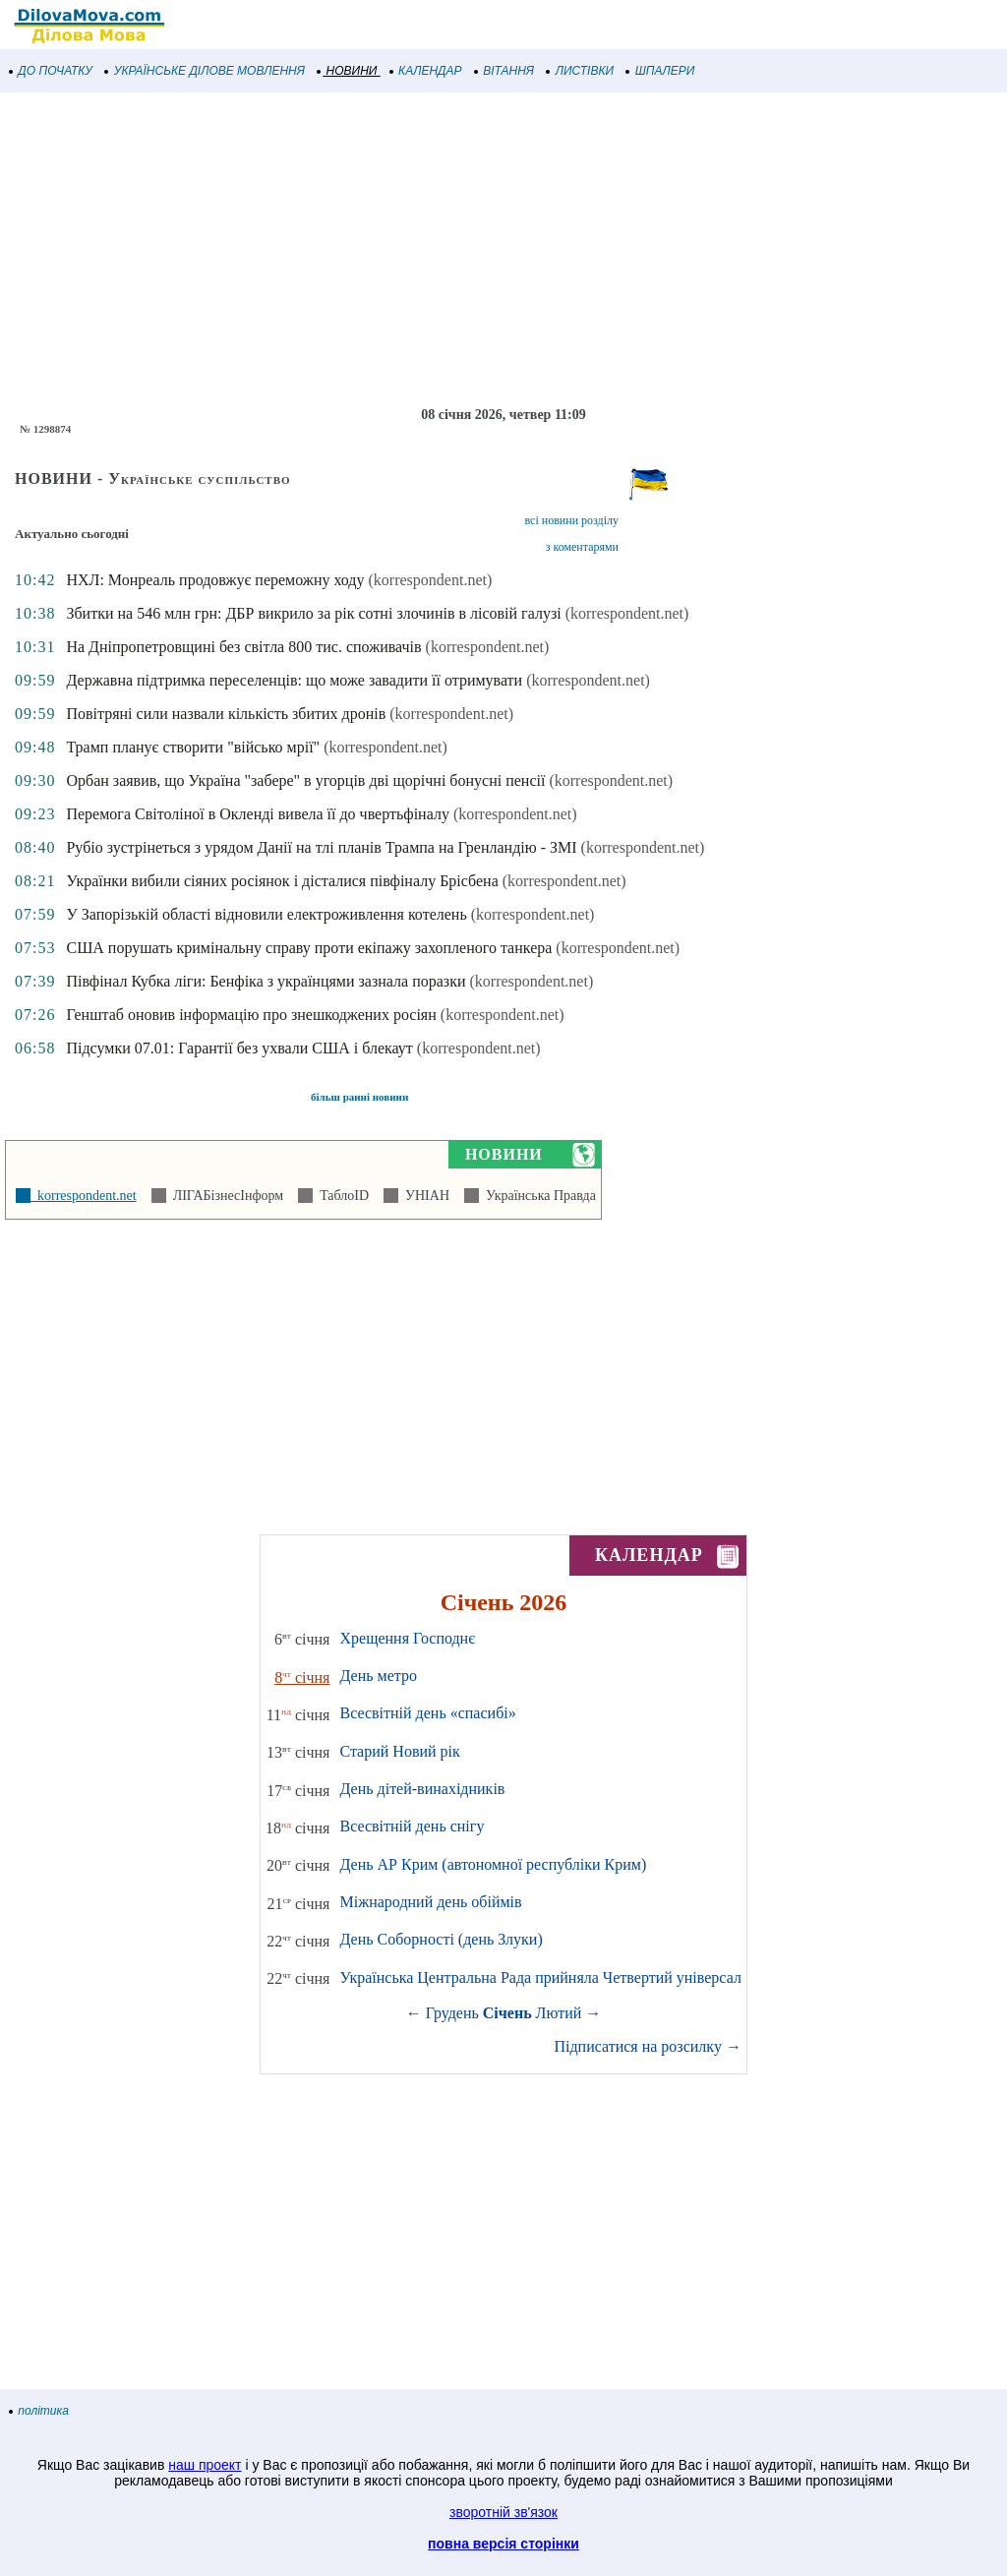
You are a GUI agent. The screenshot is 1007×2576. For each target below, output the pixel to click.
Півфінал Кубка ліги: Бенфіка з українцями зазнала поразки (265, 981)
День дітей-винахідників (421, 1788)
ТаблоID (341, 1195)
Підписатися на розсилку (647, 2046)
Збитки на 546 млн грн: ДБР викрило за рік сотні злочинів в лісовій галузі (313, 613)
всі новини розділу (571, 520)
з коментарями (582, 547)
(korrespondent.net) (431, 579)
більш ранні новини (359, 1097)
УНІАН (423, 1195)
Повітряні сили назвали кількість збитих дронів (225, 713)
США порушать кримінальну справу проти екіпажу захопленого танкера (309, 947)
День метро (377, 1675)
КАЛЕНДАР (426, 71)
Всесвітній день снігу (411, 1826)
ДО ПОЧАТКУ (51, 71)
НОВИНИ (348, 71)
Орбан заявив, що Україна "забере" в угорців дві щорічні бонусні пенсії (305, 780)
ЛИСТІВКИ (580, 71)
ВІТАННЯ (504, 71)
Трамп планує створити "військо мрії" (193, 747)
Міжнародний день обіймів (430, 1901)
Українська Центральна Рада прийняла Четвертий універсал (539, 1977)
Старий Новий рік (399, 1751)
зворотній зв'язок (503, 2512)
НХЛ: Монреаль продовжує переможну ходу (215, 579)
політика (39, 2411)
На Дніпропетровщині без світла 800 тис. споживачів (243, 646)
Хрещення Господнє (407, 1638)
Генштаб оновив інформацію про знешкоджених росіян (251, 1014)
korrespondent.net (83, 1195)
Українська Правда (537, 1195)
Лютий (559, 2013)
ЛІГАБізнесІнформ (224, 1195)
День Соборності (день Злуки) (440, 1939)
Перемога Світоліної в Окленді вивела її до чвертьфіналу (257, 814)
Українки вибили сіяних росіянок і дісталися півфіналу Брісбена (282, 880)
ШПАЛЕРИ (660, 71)
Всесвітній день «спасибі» (427, 1713)
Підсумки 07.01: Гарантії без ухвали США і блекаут (239, 1048)
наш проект (204, 2465)
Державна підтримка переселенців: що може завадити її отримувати (294, 680)
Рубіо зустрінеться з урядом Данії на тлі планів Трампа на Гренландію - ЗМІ (321, 847)
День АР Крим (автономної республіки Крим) (492, 1864)
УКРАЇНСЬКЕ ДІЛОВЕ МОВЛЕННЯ (205, 71)
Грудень (452, 2013)
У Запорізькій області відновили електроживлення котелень (266, 914)
